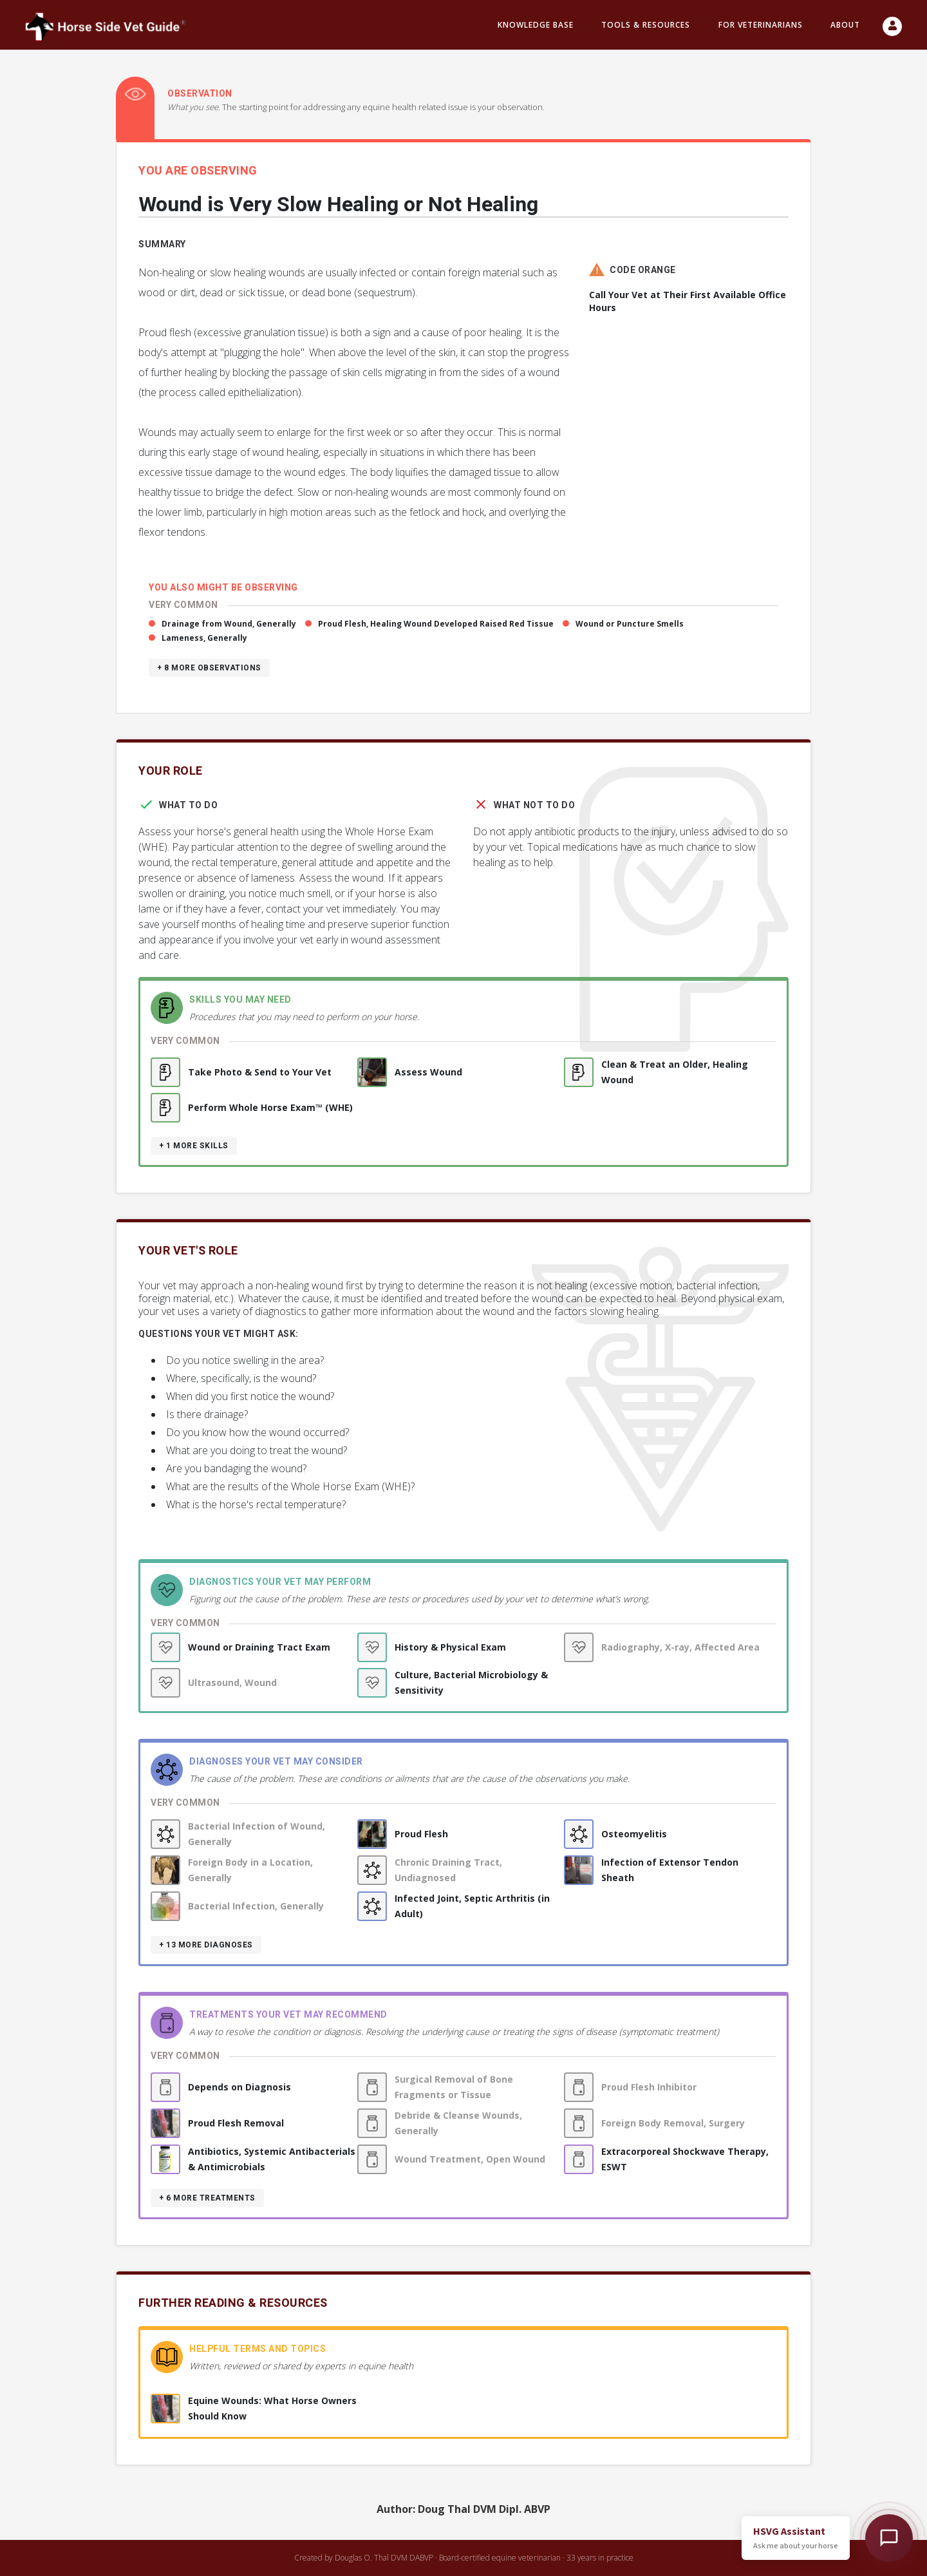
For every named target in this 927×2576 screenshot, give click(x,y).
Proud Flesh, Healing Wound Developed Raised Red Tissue (436, 623)
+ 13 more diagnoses (206, 1945)
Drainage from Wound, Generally (229, 623)
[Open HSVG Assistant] (889, 2538)
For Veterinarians (760, 24)
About (845, 24)
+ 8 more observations (209, 668)
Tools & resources (645, 24)
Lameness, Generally (204, 637)
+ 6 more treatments (207, 2198)
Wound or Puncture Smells (630, 623)
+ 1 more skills (194, 1145)
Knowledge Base (536, 24)
